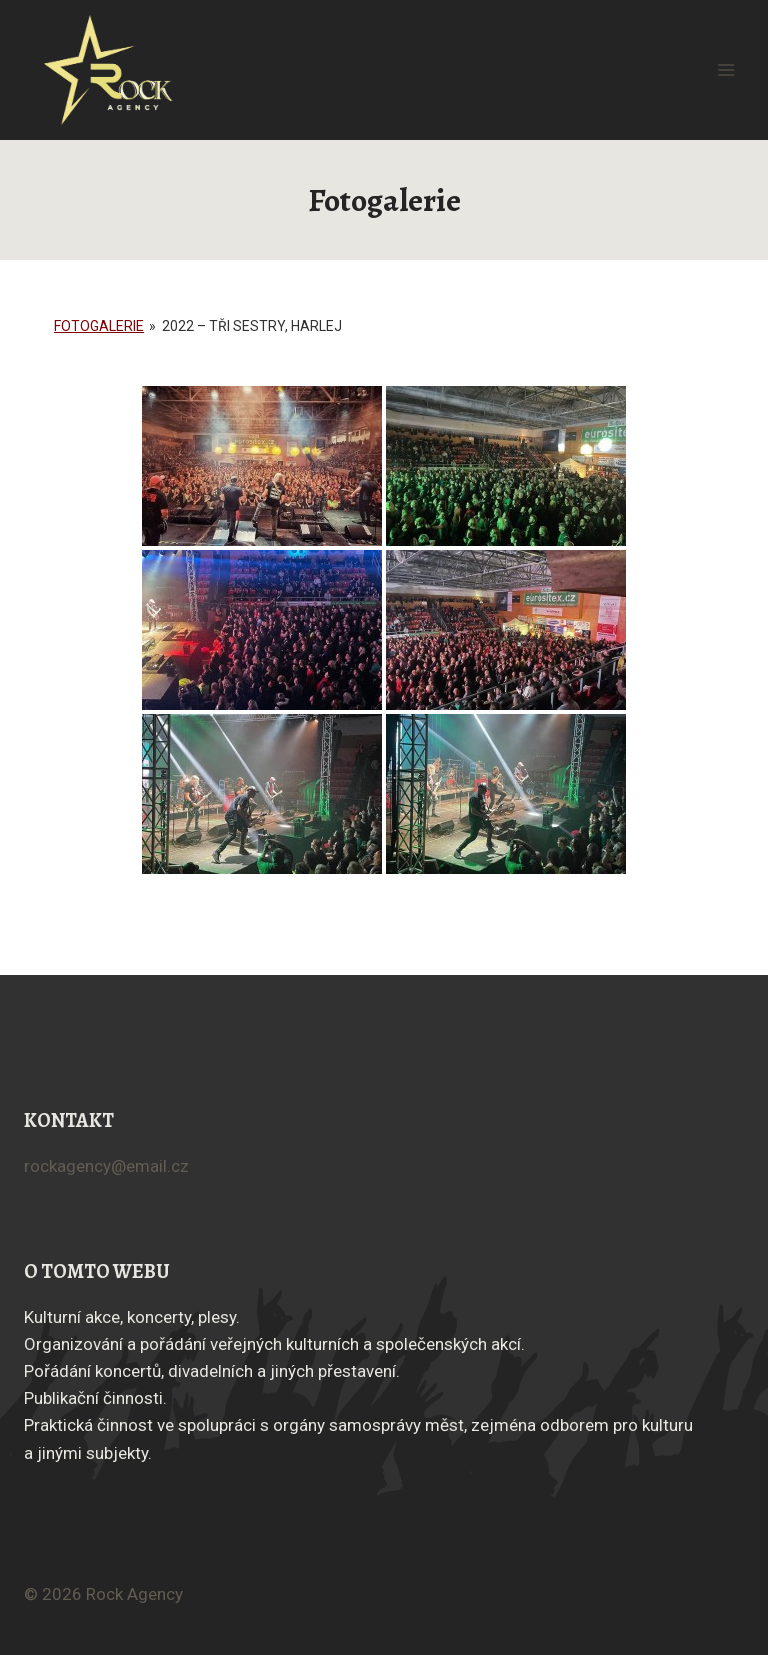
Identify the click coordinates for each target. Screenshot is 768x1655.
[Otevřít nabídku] (725, 69)
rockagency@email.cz (106, 1166)
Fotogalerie (99, 326)
